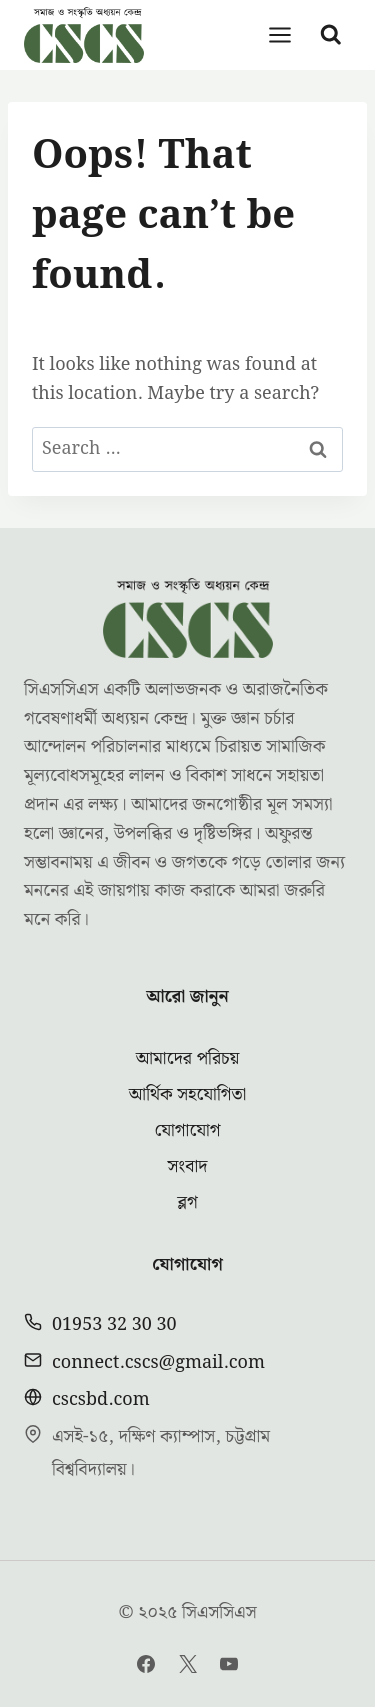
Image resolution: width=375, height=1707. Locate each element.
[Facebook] (146, 1664)
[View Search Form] (331, 35)
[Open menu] (280, 34)
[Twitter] (188, 1664)
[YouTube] (229, 1664)
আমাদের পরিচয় (188, 1058)
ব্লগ (187, 1202)
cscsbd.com (101, 1399)
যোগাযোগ (187, 1130)
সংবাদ (187, 1166)
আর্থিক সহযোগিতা (188, 1094)
